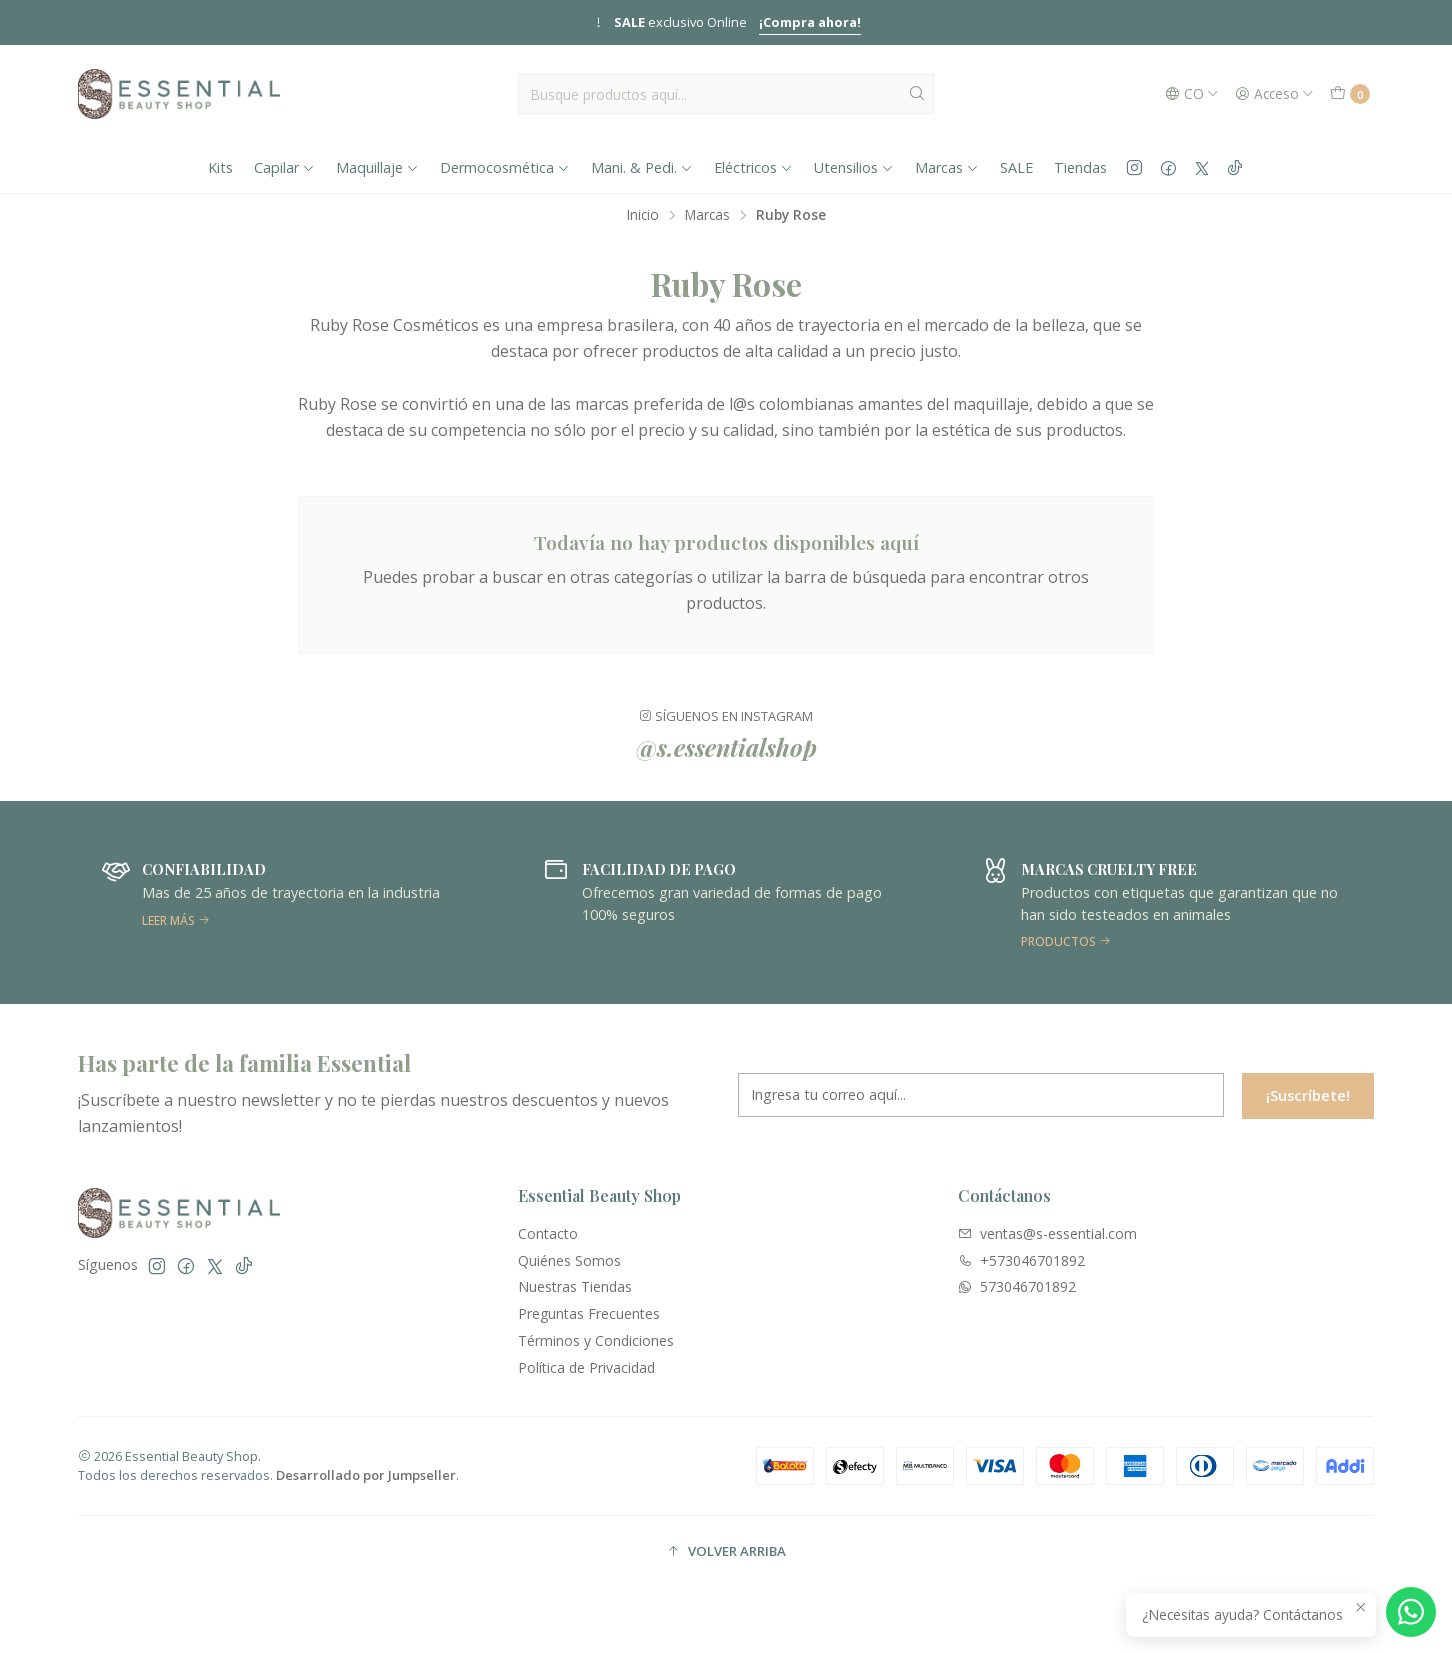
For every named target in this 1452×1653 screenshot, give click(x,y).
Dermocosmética (505, 167)
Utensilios (854, 167)
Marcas (947, 167)
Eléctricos (753, 167)
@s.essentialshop (726, 767)
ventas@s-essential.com (1047, 1233)
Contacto (548, 1233)
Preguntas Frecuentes (589, 1313)
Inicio (643, 215)
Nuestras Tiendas (575, 1286)
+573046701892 (1021, 1260)
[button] (726, 1552)
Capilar (284, 167)
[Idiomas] (1192, 94)
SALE (1016, 167)
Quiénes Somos (569, 1260)
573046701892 (1017, 1286)
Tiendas (1080, 167)
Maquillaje (377, 167)
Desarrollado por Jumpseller (366, 1475)
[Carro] (1350, 94)
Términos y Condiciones (596, 1340)
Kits (220, 167)
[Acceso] (1274, 94)
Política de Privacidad (586, 1367)
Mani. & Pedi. (642, 167)
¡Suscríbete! (1308, 1114)
